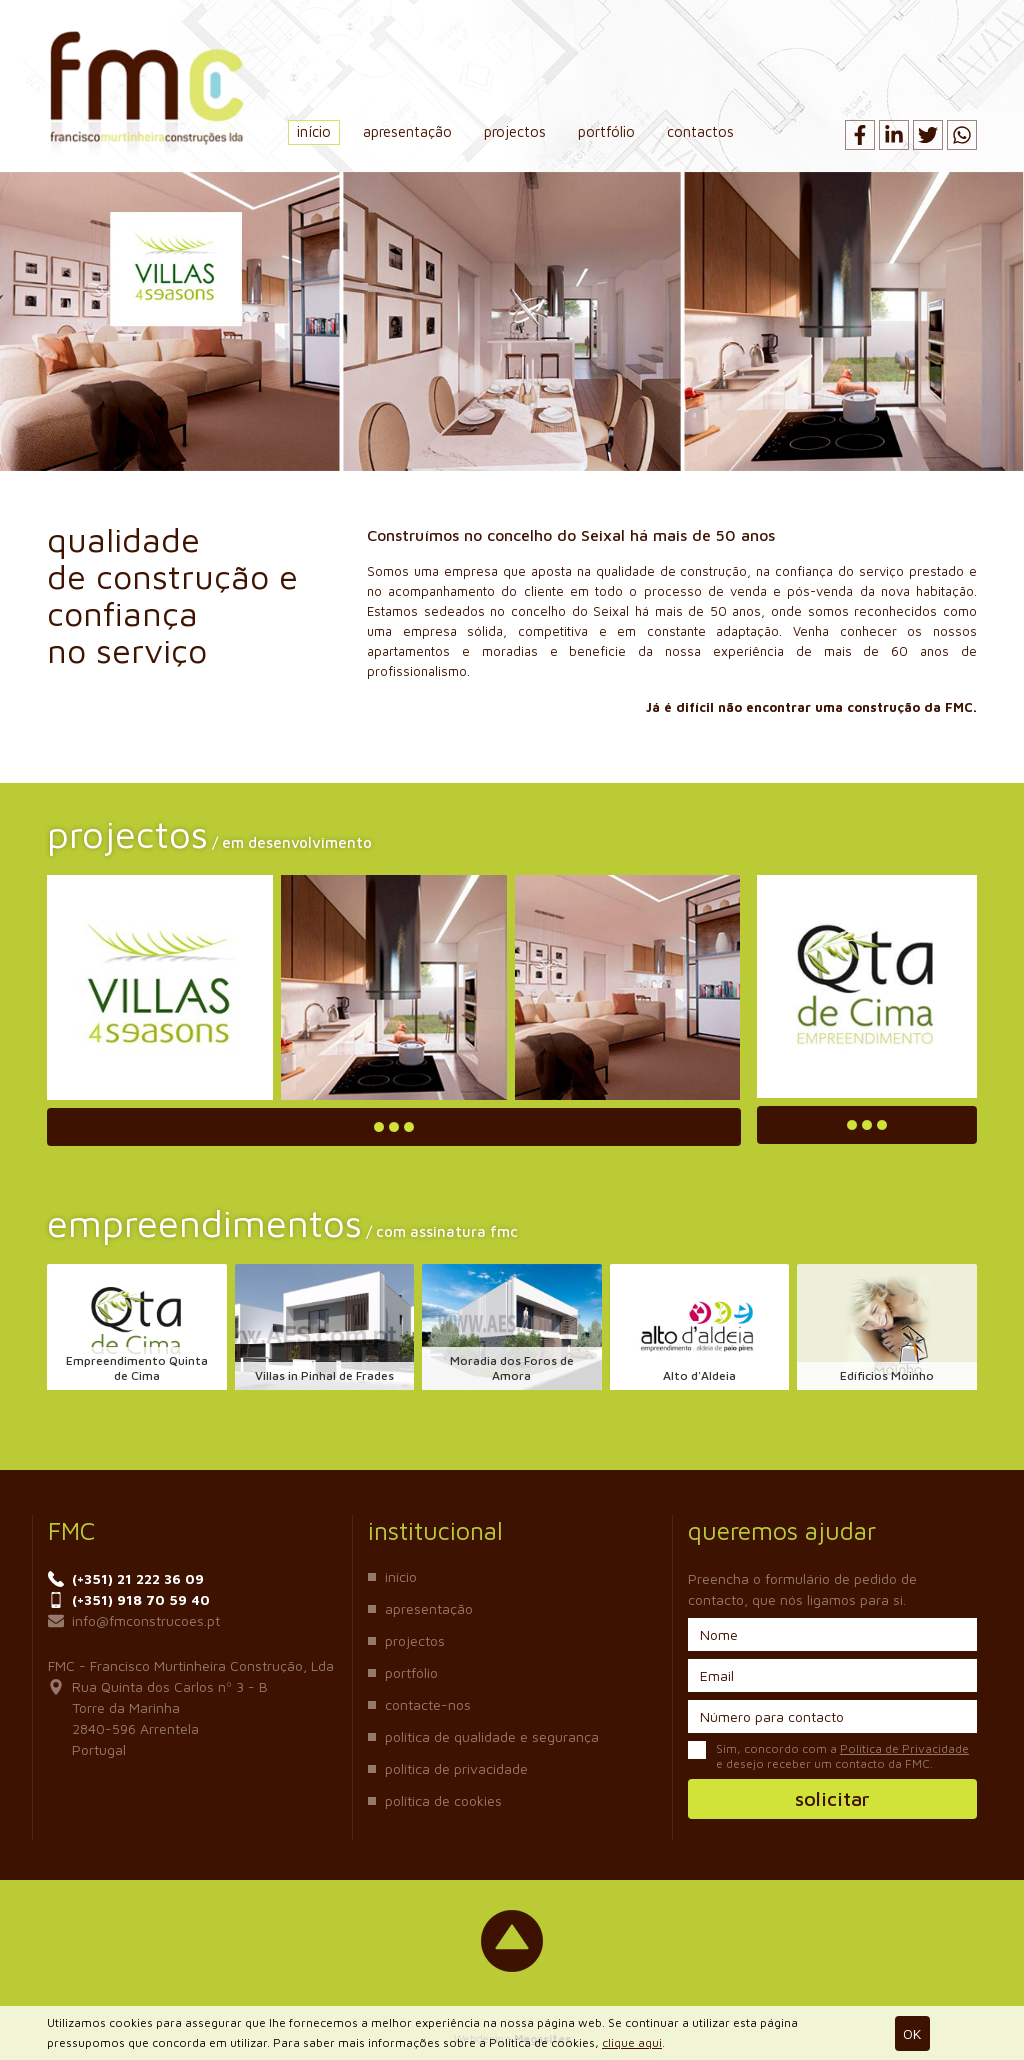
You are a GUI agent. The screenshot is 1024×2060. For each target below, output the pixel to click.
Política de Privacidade (456, 1768)
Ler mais (394, 1127)
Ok (912, 2033)
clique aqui (632, 2042)
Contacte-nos (428, 1704)
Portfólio (606, 131)
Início (314, 131)
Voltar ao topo (512, 1941)
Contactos (700, 131)
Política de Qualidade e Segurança (492, 1736)
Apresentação (407, 131)
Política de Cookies (443, 1800)
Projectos (515, 131)
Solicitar (832, 1798)
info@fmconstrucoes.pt (134, 1620)
